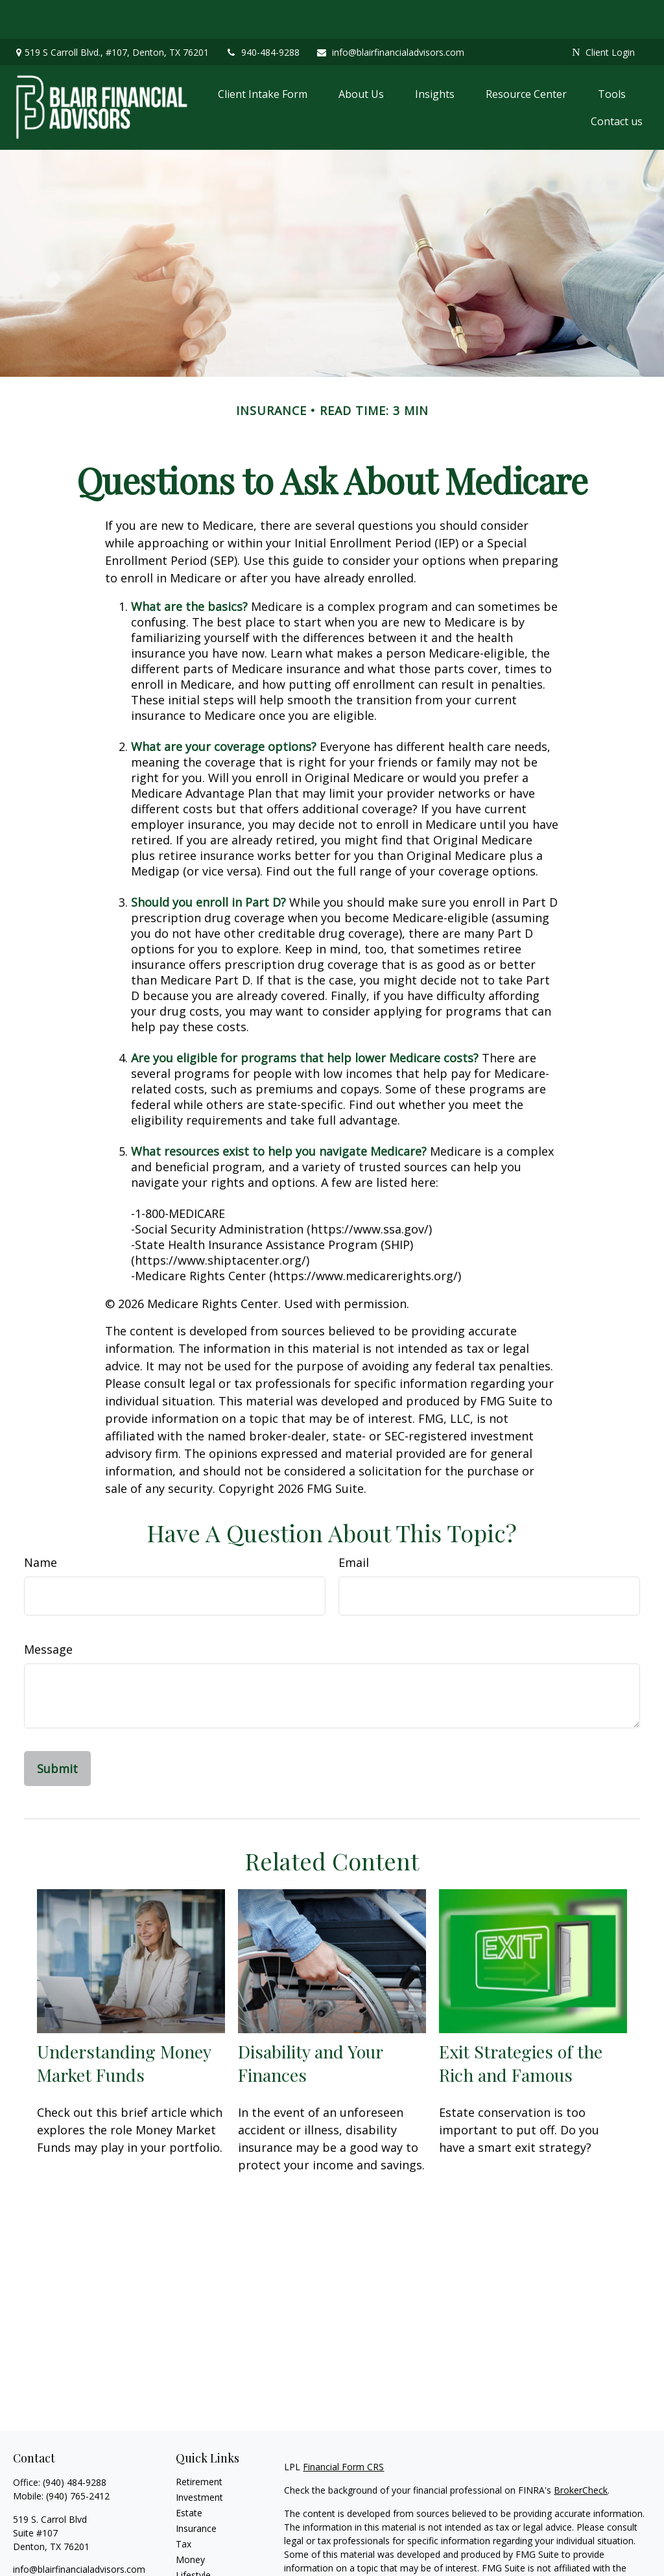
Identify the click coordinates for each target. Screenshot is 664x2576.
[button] (262, 55)
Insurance (196, 2489)
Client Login (603, 13)
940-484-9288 (262, 13)
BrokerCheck (581, 2451)
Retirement (199, 2443)
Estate (189, 2474)
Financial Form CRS (343, 2428)
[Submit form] (57, 1729)
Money (190, 2520)
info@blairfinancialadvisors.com (390, 13)
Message (48, 1610)
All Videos (196, 2567)
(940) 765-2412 (78, 2457)
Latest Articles (205, 2552)
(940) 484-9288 (74, 2443)
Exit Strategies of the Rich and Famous (520, 2024)
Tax (183, 2505)
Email (353, 1523)
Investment (199, 2458)
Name (40, 1523)
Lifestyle (193, 2536)
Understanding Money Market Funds (124, 2024)
